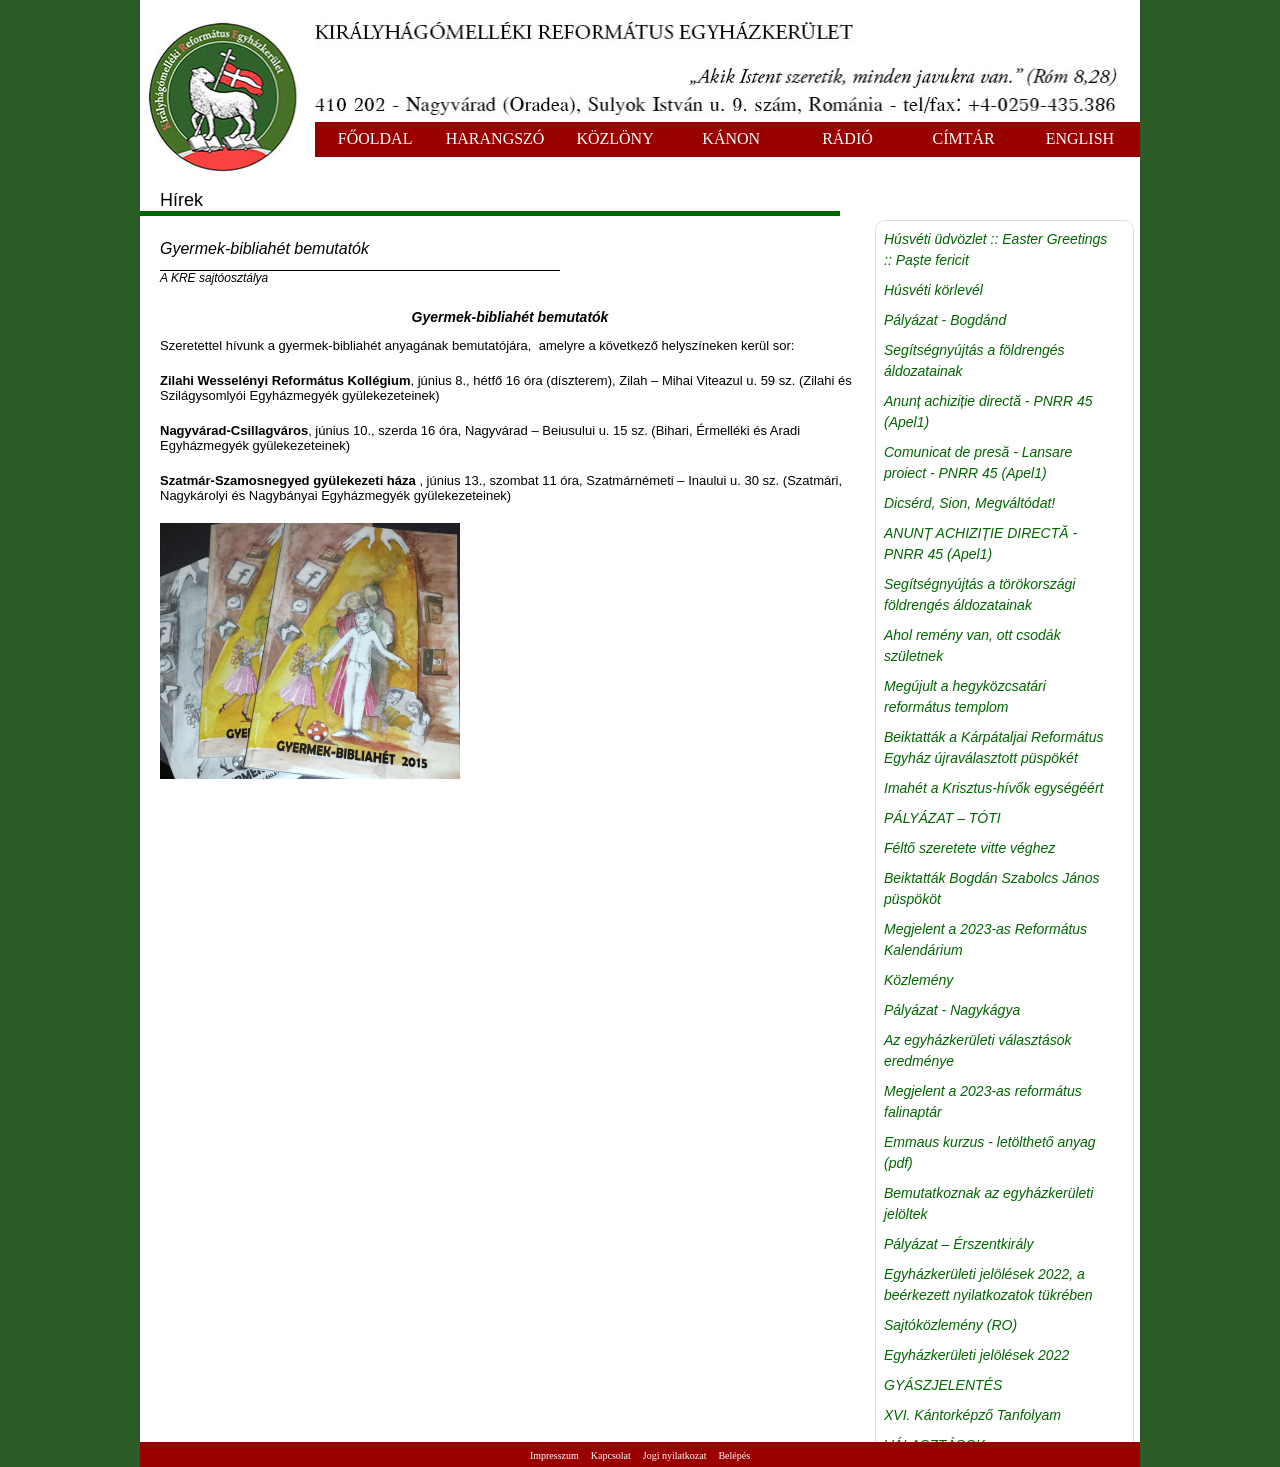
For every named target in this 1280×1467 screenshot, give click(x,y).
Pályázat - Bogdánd (945, 320)
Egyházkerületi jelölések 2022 (976, 1355)
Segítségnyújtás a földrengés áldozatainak (974, 360)
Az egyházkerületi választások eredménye (978, 1050)
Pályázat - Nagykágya (952, 1010)
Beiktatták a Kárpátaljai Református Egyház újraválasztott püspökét (993, 747)
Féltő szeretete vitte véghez (969, 848)
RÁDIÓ (847, 138)
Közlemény (918, 980)
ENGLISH (1080, 138)
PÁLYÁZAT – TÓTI (942, 818)
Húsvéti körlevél (933, 290)
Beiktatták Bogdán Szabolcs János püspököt (992, 888)
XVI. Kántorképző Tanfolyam (972, 1415)
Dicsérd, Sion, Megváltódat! (969, 503)
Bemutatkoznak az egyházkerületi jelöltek (988, 1203)
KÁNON (731, 138)
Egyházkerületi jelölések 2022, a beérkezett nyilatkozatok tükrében (988, 1284)
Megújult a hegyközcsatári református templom (965, 696)
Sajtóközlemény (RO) (950, 1325)
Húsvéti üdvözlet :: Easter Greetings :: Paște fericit (995, 249)
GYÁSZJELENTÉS (943, 1385)
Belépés (734, 1455)
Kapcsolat (611, 1455)
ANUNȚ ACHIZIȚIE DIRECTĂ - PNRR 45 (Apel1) (980, 543)
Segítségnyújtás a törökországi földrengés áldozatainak (979, 594)
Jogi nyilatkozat (675, 1455)
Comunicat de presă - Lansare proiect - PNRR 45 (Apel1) (978, 462)
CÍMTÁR (964, 138)
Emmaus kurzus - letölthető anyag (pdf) (990, 1152)
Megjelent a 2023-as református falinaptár (983, 1101)
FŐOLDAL (375, 138)
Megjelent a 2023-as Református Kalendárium (985, 939)
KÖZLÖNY (614, 138)
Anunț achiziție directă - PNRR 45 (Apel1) (988, 411)
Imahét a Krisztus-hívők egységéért (993, 788)
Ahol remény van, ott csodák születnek (972, 645)
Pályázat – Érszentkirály (958, 1244)
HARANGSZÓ (495, 138)
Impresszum (554, 1455)
